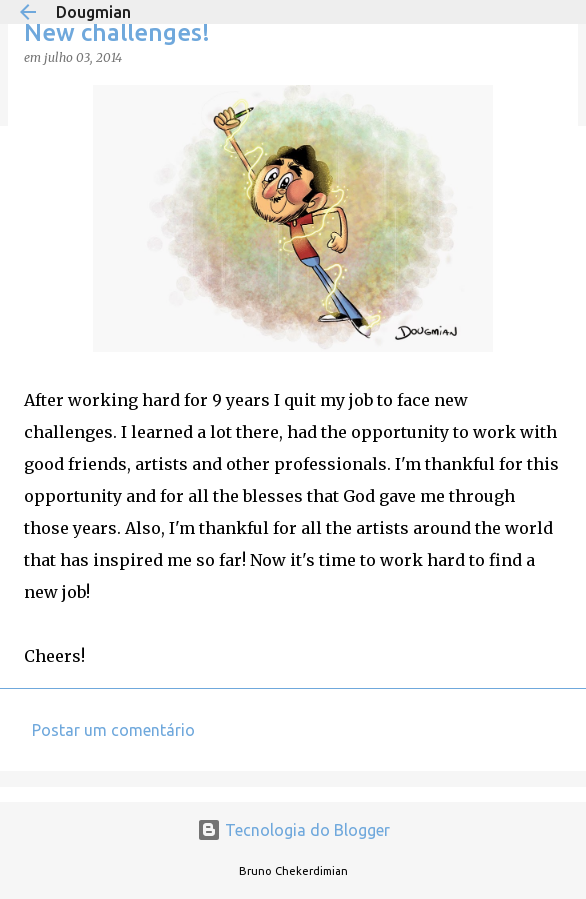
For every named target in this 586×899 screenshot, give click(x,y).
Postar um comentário (113, 730)
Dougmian (93, 12)
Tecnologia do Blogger (293, 830)
